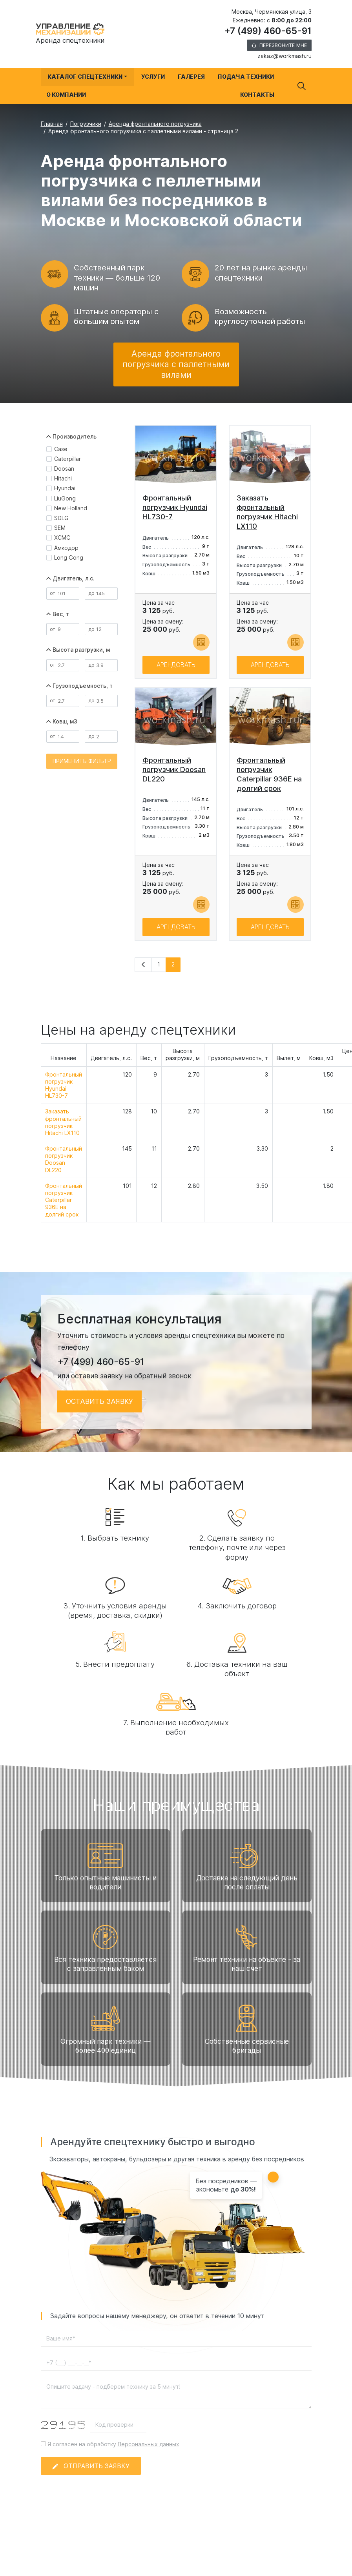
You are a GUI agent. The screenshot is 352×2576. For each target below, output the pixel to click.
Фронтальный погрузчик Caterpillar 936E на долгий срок (63, 1209)
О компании (66, 94)
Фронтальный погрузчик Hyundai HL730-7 (63, 1094)
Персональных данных (148, 2453)
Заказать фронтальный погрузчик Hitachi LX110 (63, 1132)
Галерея (191, 76)
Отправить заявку (90, 2475)
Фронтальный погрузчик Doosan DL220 (63, 1169)
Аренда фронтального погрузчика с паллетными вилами (176, 374)
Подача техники (246, 76)
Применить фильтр (82, 770)
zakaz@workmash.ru (284, 56)
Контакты (257, 94)
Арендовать (176, 674)
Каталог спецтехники (84, 76)
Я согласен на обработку (110, 2454)
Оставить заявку (99, 1411)
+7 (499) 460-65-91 (268, 30)
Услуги (153, 76)
